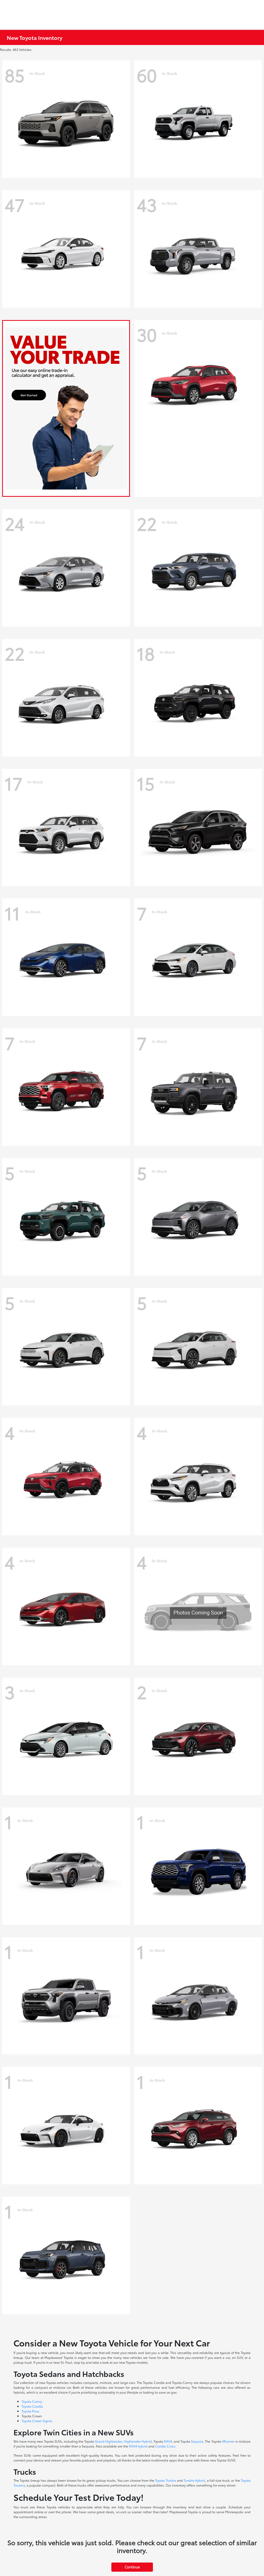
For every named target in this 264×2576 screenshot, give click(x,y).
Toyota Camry (32, 2401)
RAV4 (168, 2441)
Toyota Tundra (165, 2480)
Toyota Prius (30, 2411)
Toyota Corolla (32, 2406)
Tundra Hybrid (194, 2480)
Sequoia (197, 2441)
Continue (132, 2566)
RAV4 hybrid (138, 2446)
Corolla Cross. (165, 2446)
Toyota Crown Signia (37, 2420)
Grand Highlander (108, 2441)
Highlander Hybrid (138, 2441)
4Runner (228, 2441)
